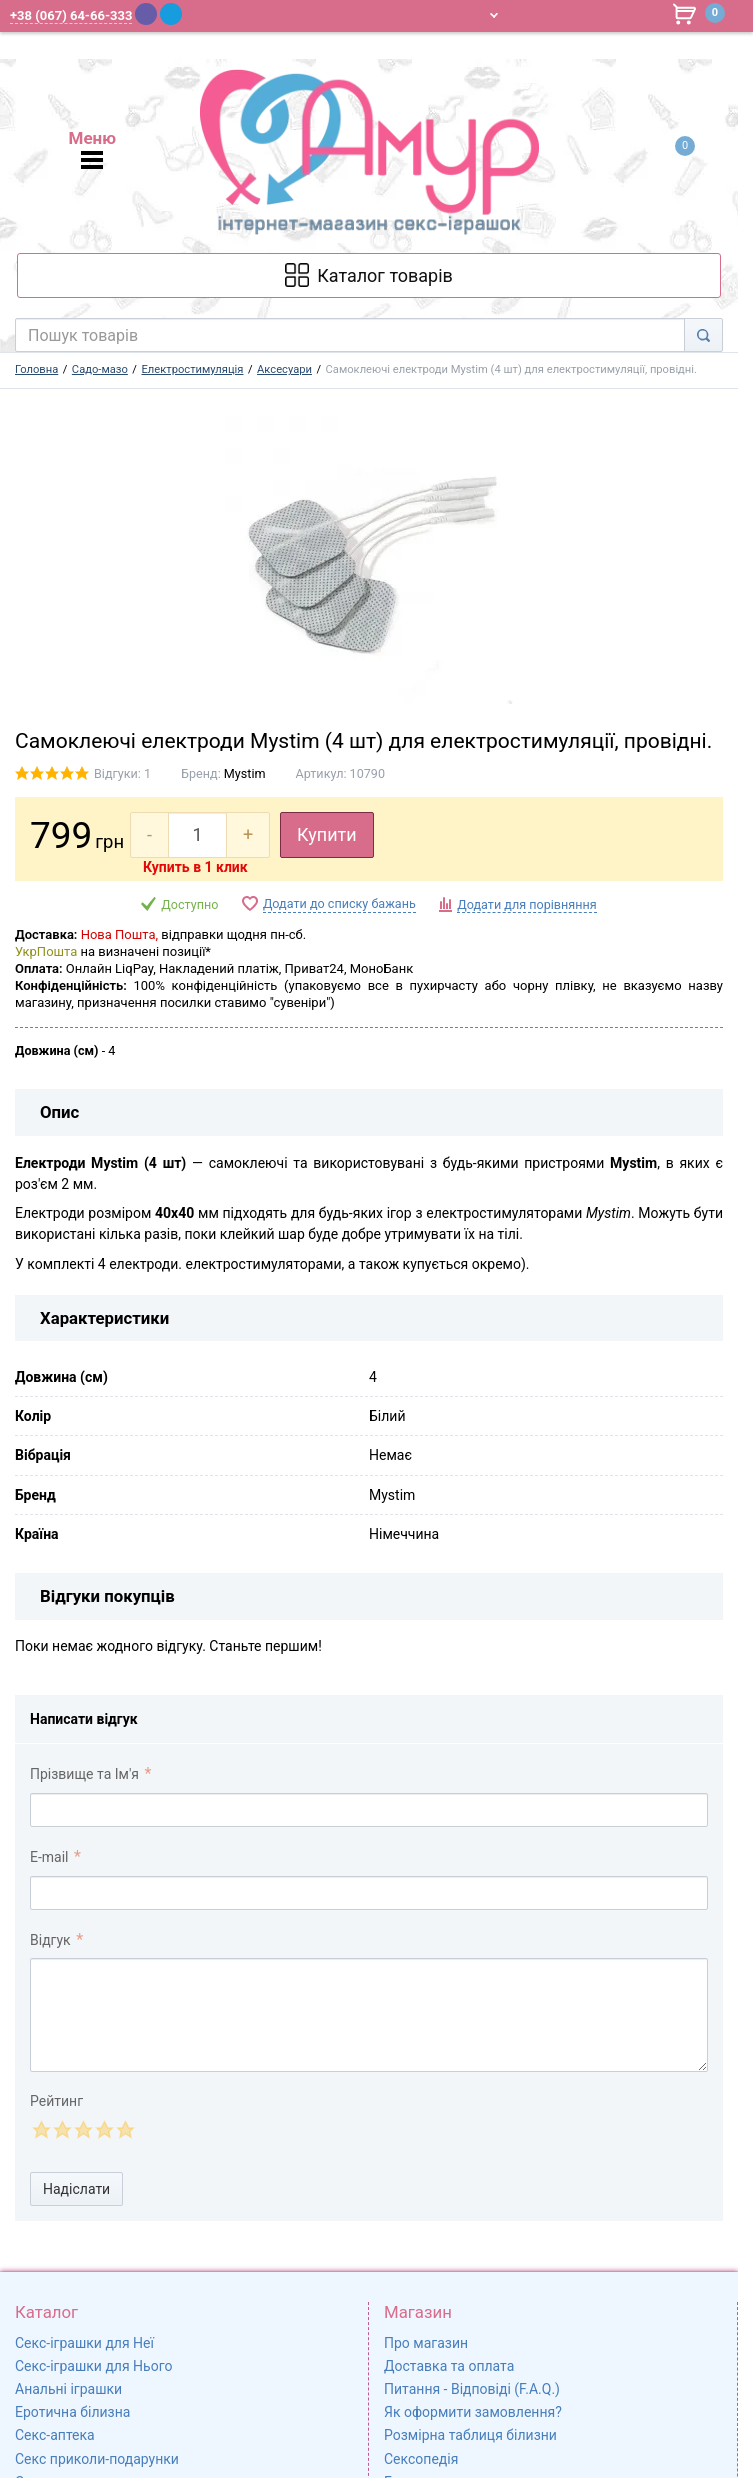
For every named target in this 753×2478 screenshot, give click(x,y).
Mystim (245, 773)
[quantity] (197, 835)
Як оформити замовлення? (473, 2412)
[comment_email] (369, 1893)
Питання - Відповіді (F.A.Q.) (472, 2389)
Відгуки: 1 (122, 773)
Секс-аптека (55, 2435)
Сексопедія (421, 2459)
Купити (327, 834)
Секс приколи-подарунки (97, 2459)
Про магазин (426, 2343)
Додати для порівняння (526, 904)
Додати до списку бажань (339, 903)
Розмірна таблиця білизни (470, 2435)
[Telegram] (171, 14)
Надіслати (76, 2189)
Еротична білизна (72, 2412)
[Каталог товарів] (369, 275)
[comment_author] (369, 1810)
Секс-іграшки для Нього (93, 2366)
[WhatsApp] (197, 13)
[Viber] (146, 14)
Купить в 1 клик (195, 867)
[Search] (703, 335)
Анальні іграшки (68, 2389)
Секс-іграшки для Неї (84, 2343)
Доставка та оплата (449, 2366)
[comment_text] (369, 2015)
